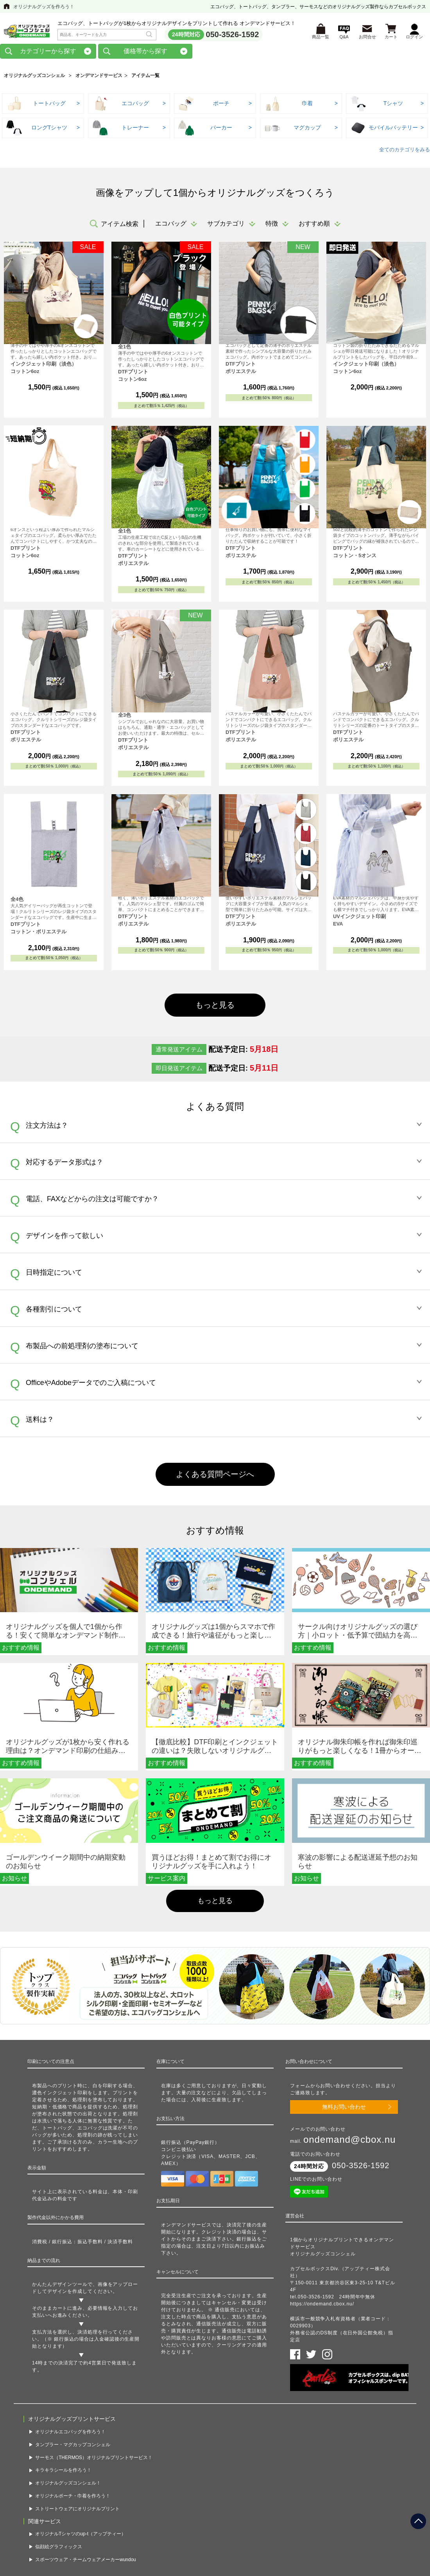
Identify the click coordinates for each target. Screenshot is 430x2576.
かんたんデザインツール (60, 2286)
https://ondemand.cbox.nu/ (322, 2306)
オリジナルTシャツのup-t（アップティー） (80, 2529)
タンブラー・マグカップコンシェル (72, 2440)
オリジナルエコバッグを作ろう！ (70, 2427)
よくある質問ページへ (215, 1476)
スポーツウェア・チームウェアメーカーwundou (85, 2555)
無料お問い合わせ (344, 2109)
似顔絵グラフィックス (58, 2542)
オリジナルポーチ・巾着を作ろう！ (72, 2491)
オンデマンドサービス (98, 78)
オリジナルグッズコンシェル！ (68, 2478)
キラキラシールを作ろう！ (63, 2465)
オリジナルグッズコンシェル (34, 78)
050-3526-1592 (232, 35)
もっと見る (215, 1007)
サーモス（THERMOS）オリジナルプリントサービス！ (93, 2453)
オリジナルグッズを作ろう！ (43, 6)
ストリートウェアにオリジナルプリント (77, 2504)
